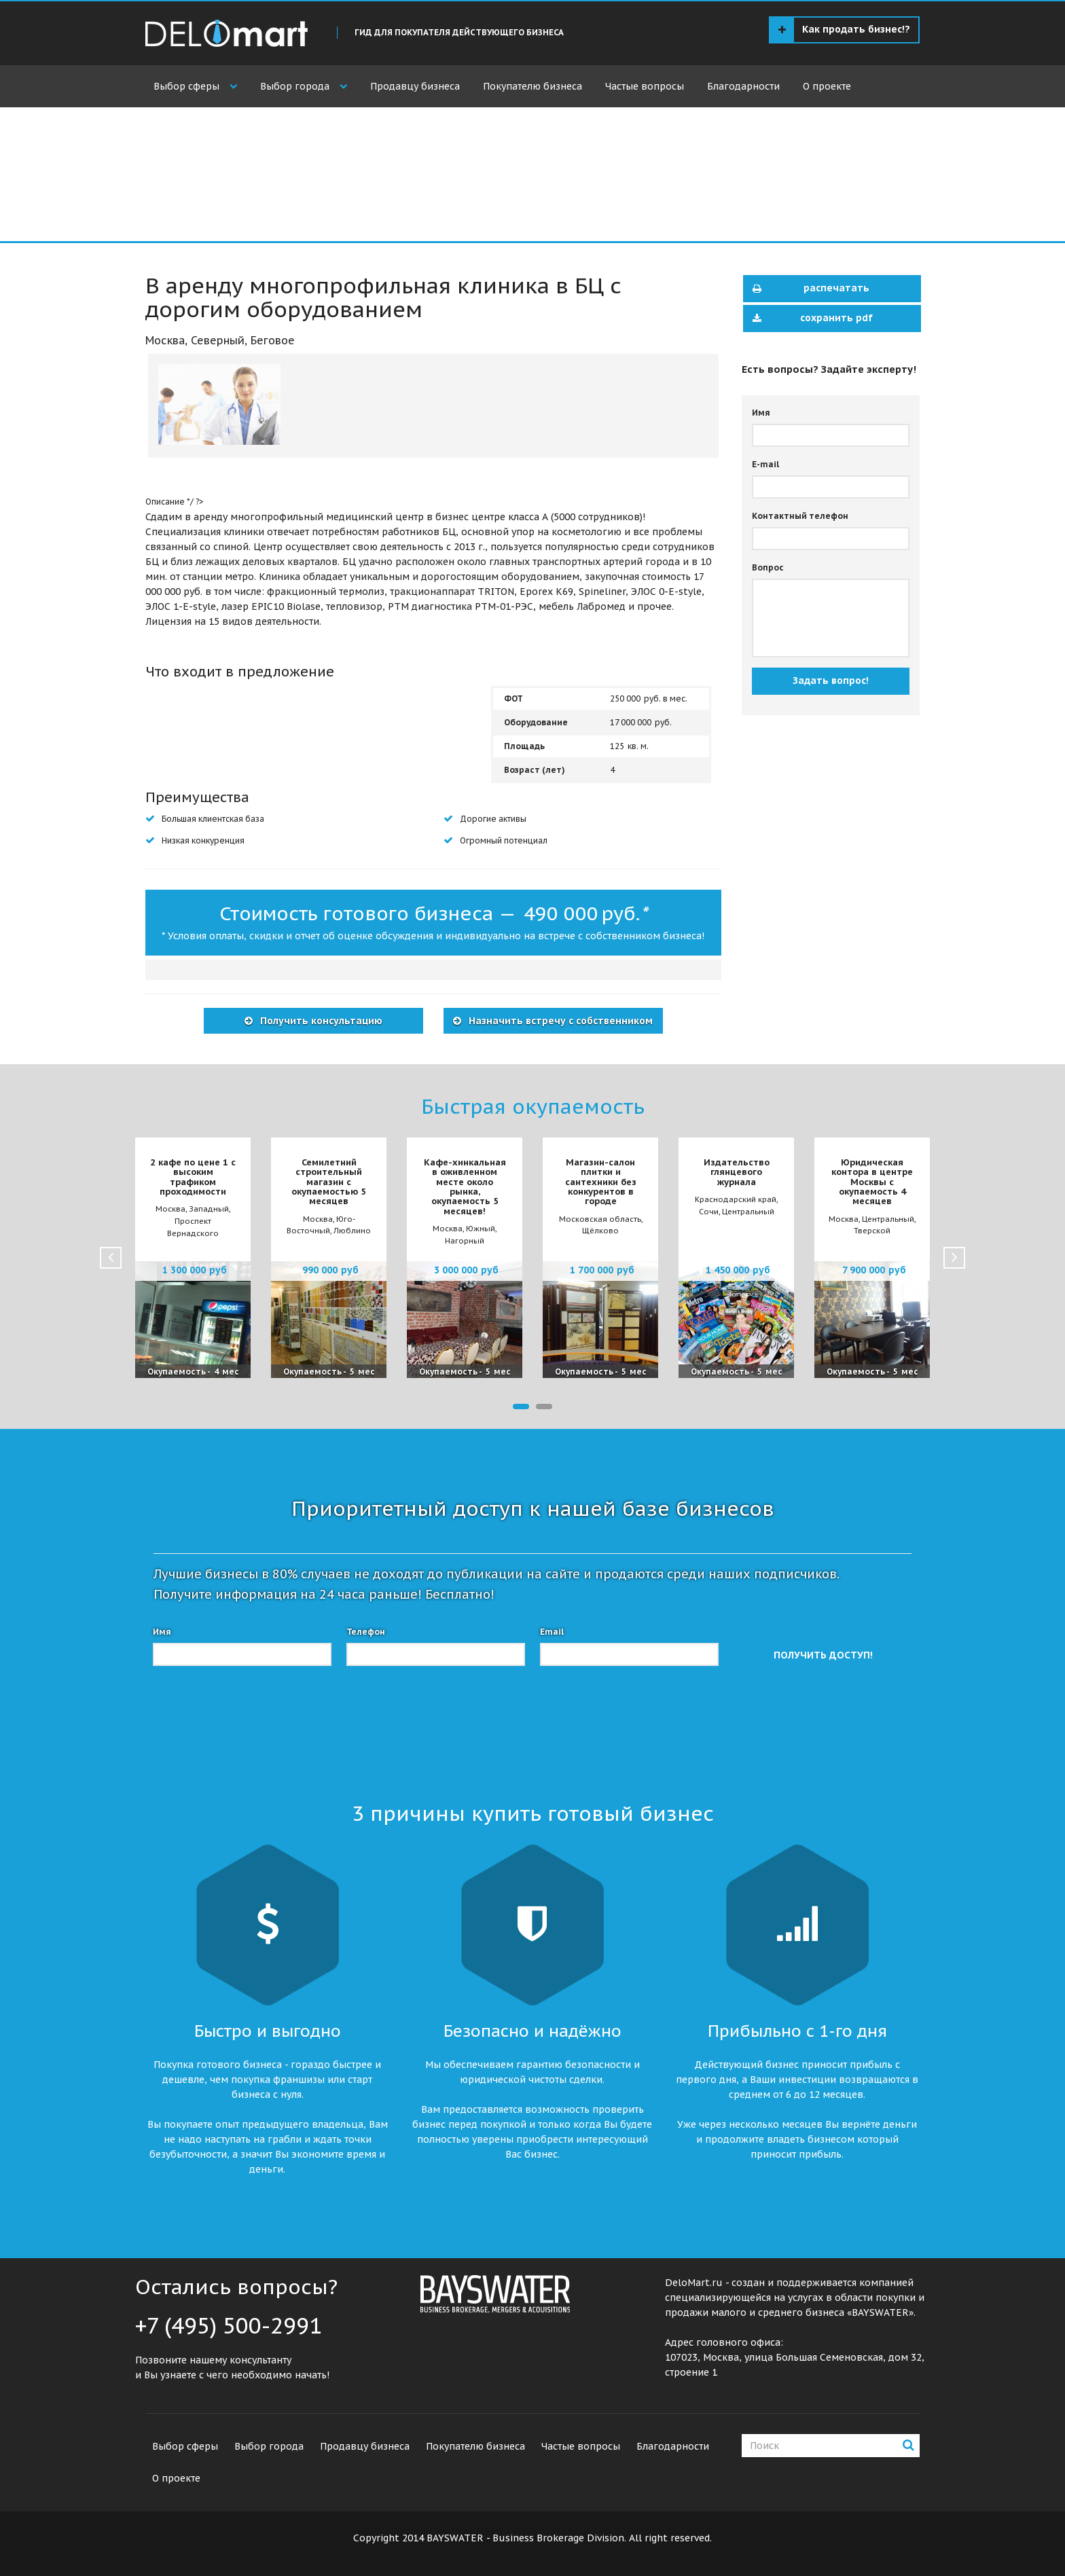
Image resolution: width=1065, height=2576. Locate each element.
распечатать (806, 288)
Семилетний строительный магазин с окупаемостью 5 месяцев (328, 1182)
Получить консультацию (319, 1021)
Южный (480, 1228)
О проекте (827, 86)
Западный (209, 1209)
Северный (218, 340)
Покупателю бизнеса (532, 86)
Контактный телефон (800, 516)
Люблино (352, 1230)
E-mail (765, 464)
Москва (165, 340)
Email (552, 1632)
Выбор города (294, 86)
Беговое (273, 340)
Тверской (872, 1230)
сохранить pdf (808, 318)
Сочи (709, 1211)
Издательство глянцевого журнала (737, 1172)
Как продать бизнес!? (844, 30)
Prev (111, 1258)
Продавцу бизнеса (415, 86)
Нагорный (464, 1241)
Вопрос (768, 567)
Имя (761, 412)
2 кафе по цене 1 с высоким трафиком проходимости (193, 1177)
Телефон (365, 1632)
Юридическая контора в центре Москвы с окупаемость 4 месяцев (872, 1182)
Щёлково (600, 1230)
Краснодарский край (735, 1199)
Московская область (600, 1219)
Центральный (748, 1211)
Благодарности (743, 86)
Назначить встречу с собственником (559, 1021)
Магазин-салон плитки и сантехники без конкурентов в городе (600, 1182)
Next (954, 1258)
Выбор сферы (186, 86)
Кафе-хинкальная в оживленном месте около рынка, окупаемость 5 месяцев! (465, 1186)
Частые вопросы (644, 86)
